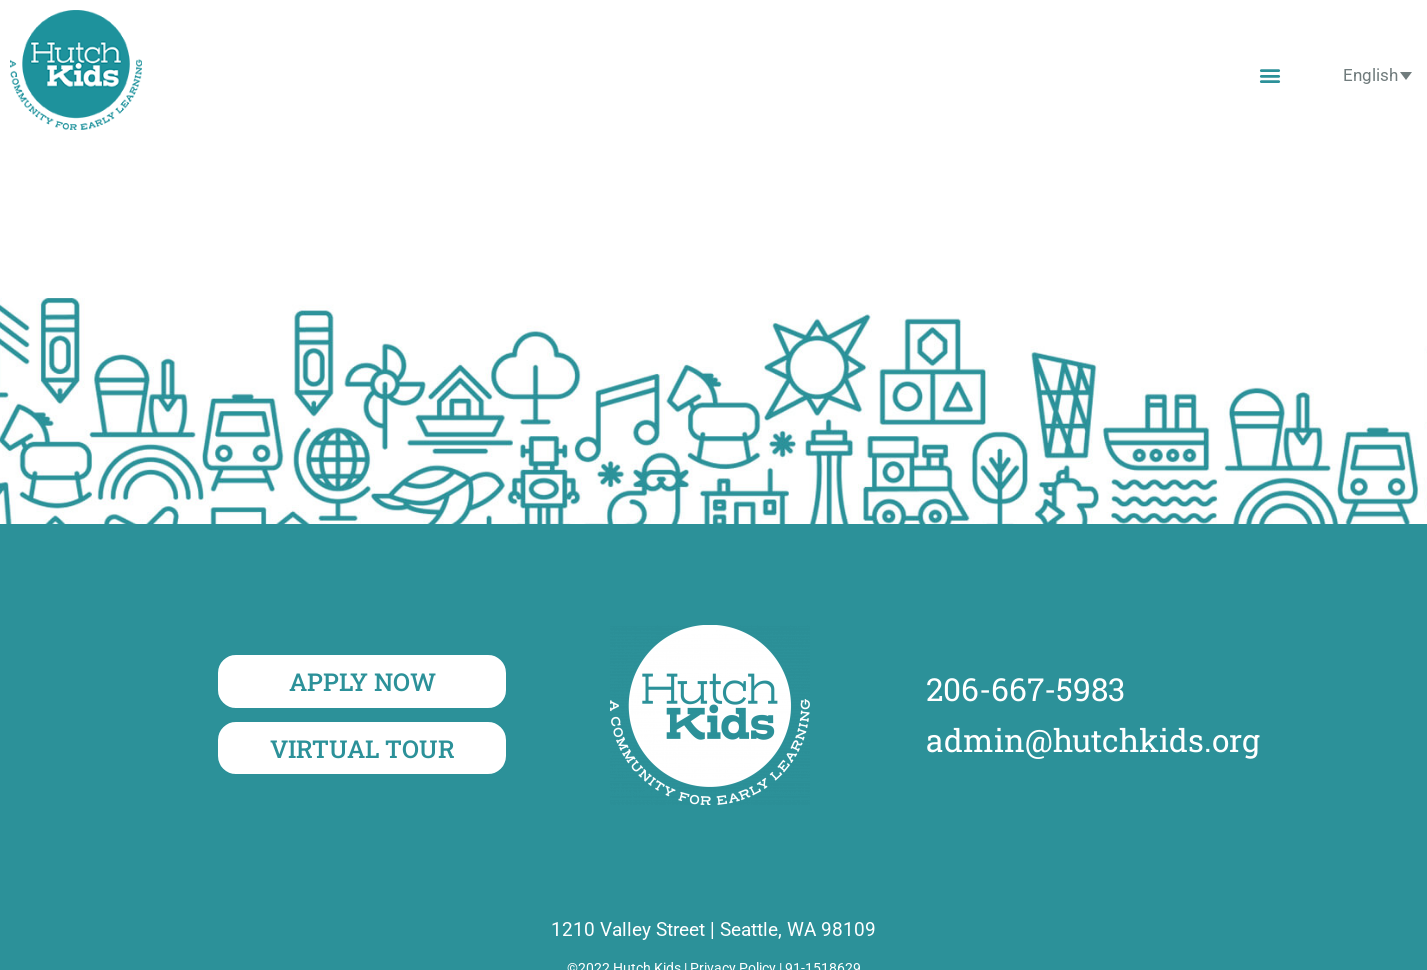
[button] (1270, 74)
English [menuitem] (1370, 74)
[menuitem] (1377, 75)
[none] (1377, 75)
